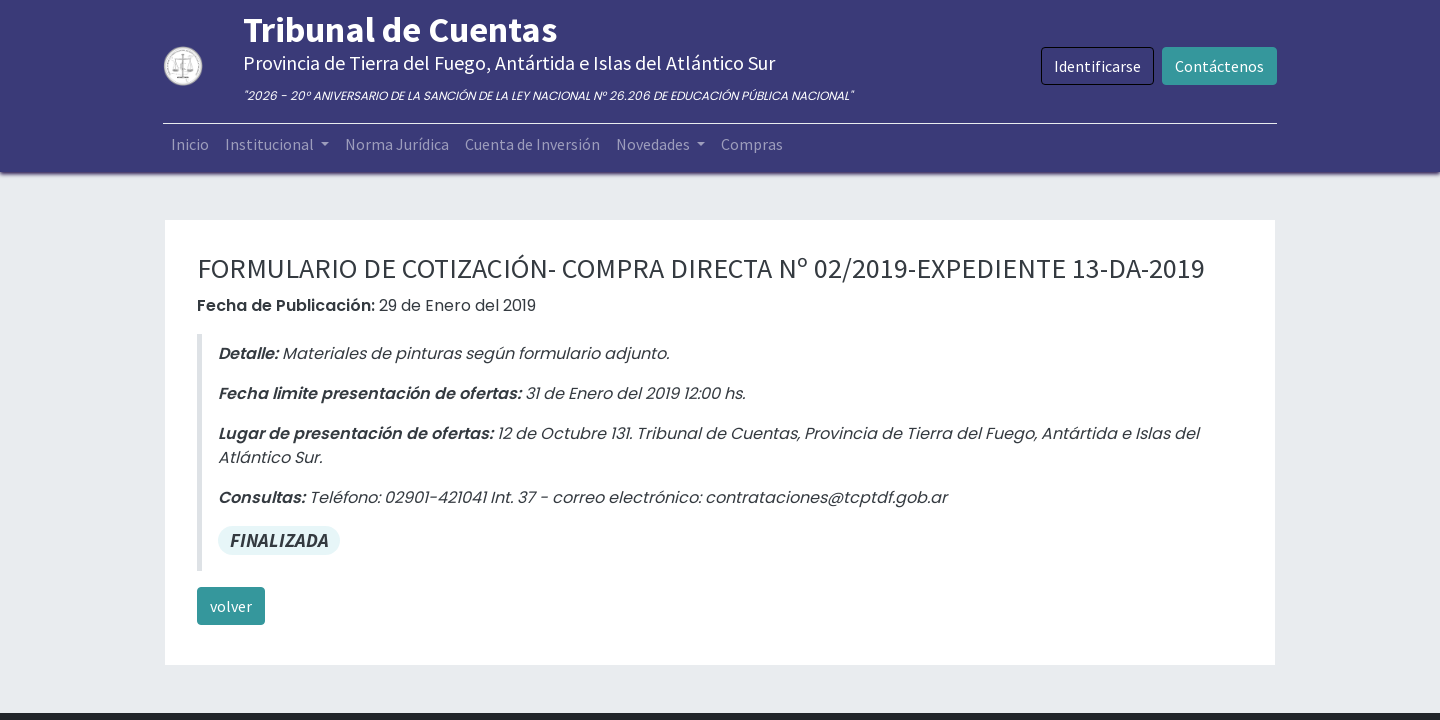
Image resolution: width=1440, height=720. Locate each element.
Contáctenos (1217, 66)
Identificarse (1095, 66)
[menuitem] (192, 144)
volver (231, 606)
